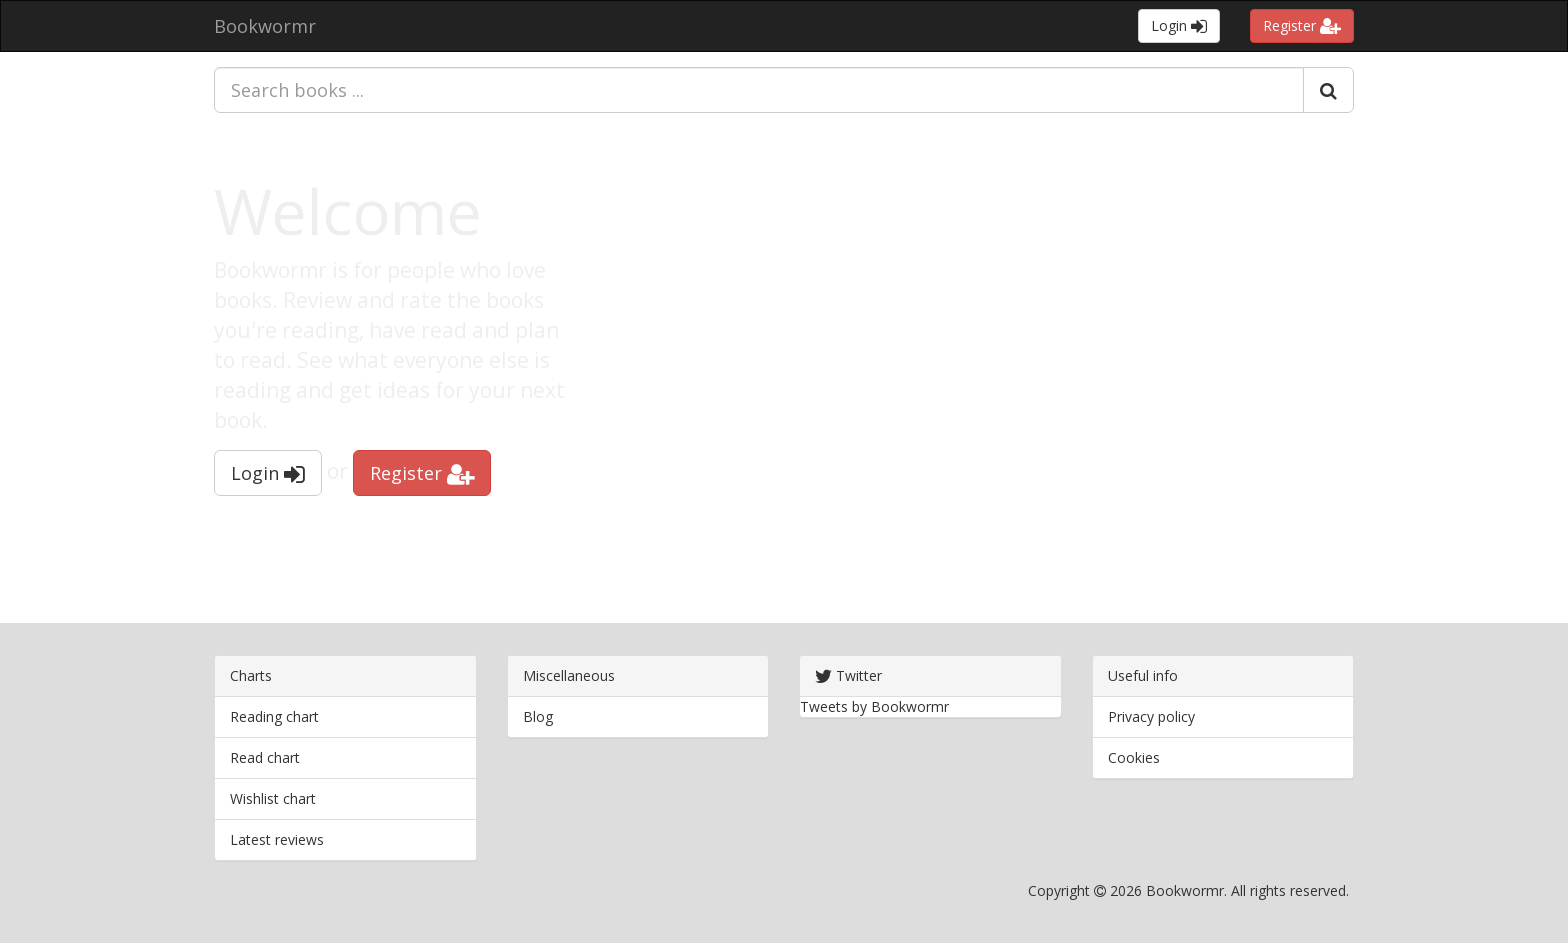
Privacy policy (1151, 716)
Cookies (1134, 757)
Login (1179, 25)
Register (1302, 25)
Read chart (265, 757)
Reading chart (274, 716)
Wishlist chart (273, 798)
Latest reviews (277, 839)
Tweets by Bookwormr (874, 706)
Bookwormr (265, 26)
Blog (538, 716)
